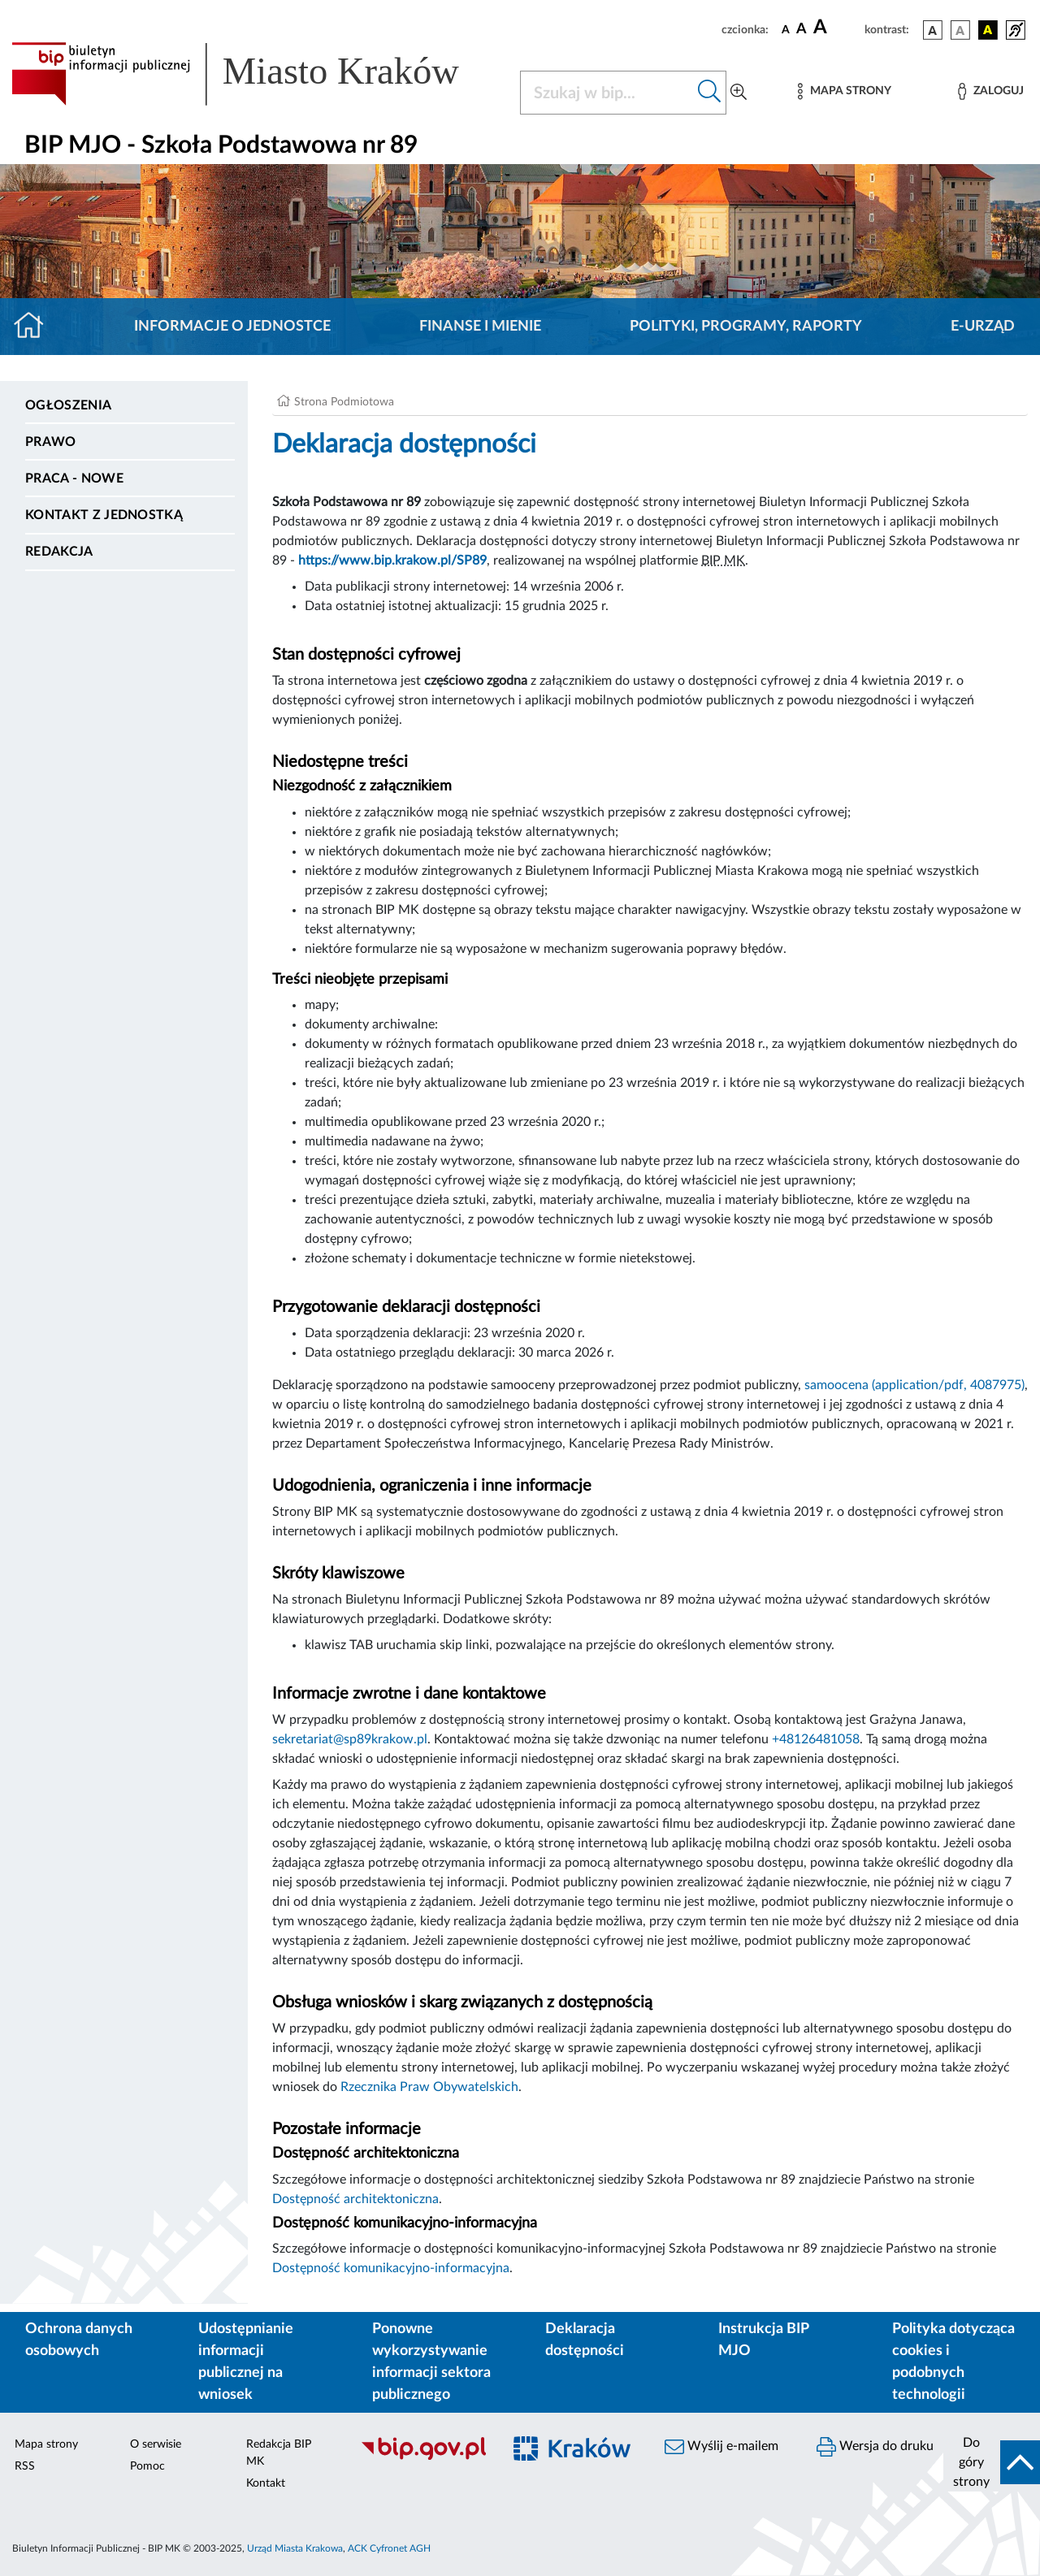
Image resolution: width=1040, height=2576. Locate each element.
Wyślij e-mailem (721, 2447)
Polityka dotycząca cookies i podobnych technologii (953, 2362)
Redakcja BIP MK (278, 2453)
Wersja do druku (875, 2447)
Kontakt (265, 2483)
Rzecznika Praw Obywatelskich (429, 2086)
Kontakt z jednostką (104, 515)
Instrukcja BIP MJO (763, 2340)
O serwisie (155, 2444)
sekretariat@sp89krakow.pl (349, 1739)
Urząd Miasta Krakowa (295, 2548)
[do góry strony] (991, 2462)
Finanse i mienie (480, 326)
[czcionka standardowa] (785, 29)
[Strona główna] (35, 327)
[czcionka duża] (836, 27)
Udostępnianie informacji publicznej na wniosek (245, 2362)
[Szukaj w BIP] (607, 93)
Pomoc (147, 2466)
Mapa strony (46, 2444)
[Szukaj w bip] (709, 93)
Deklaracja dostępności (584, 2340)
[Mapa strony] (844, 91)
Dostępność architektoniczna (355, 2199)
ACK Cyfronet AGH (389, 2548)
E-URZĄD (983, 326)
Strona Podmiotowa (344, 402)
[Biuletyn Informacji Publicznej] (423, 2457)
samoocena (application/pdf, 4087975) (914, 1385)
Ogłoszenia (68, 405)
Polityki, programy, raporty (746, 326)
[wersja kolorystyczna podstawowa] (933, 30)
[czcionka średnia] (801, 30)
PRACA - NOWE (74, 478)
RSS (25, 2466)
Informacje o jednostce (232, 326)
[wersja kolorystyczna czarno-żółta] (988, 30)
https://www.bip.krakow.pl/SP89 (392, 560)
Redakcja (59, 551)
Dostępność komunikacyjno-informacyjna (390, 2268)
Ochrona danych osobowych (78, 2340)
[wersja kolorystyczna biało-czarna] (960, 30)
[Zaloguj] (990, 91)
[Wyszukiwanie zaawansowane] (738, 92)
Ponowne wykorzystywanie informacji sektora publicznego (431, 2362)
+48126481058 (816, 1739)
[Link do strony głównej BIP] (256, 74)
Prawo (50, 441)
